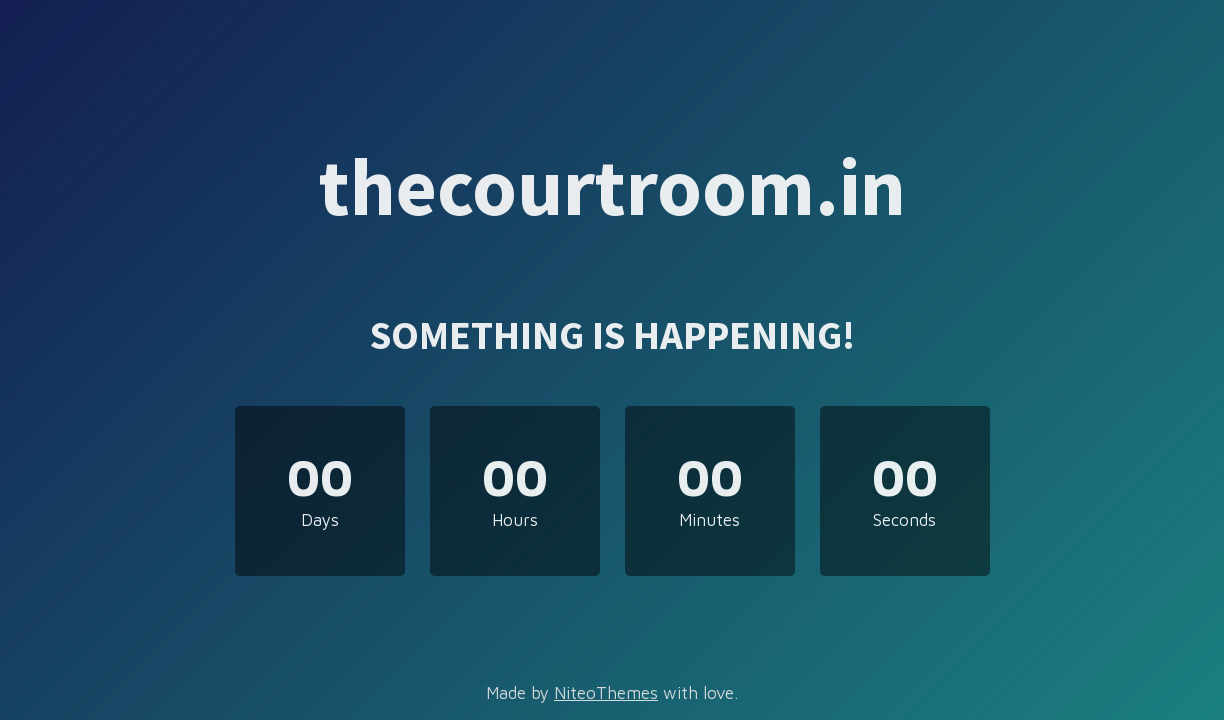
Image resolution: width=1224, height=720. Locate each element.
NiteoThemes (606, 693)
